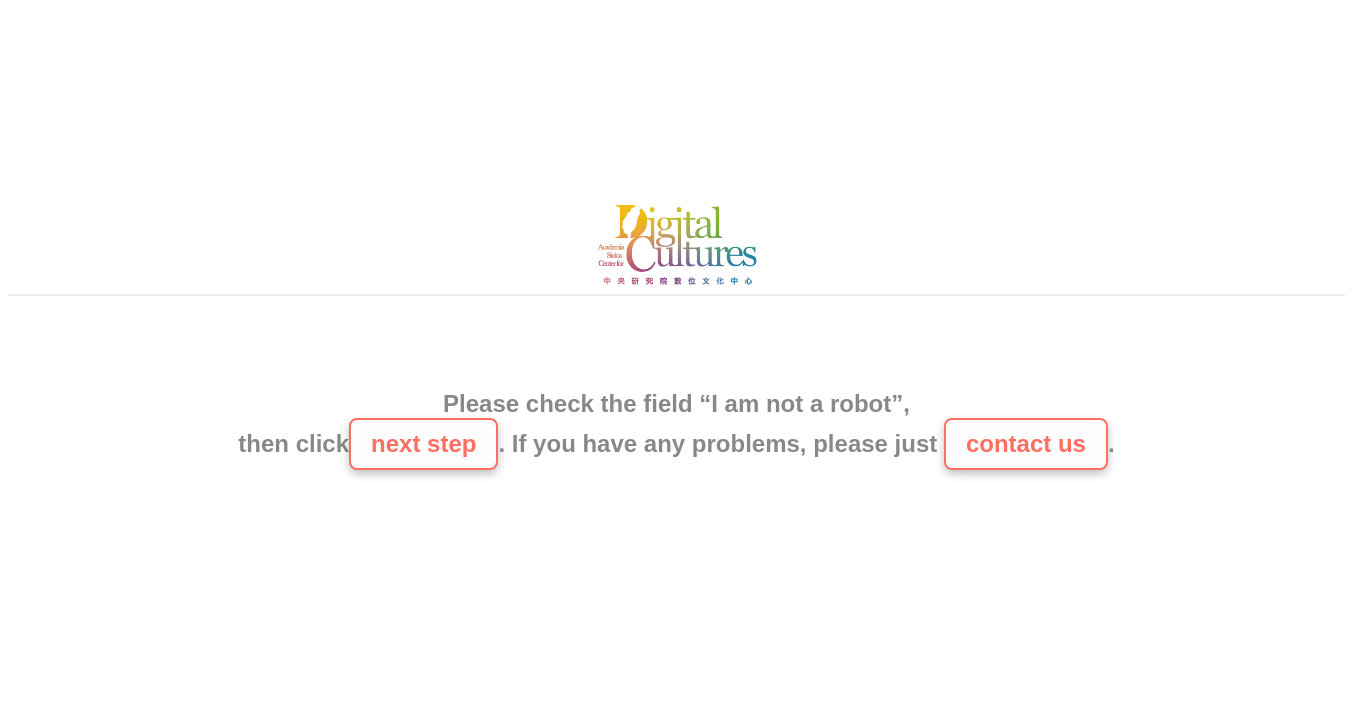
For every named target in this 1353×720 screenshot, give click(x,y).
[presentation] (677, 345)
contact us (1026, 443)
